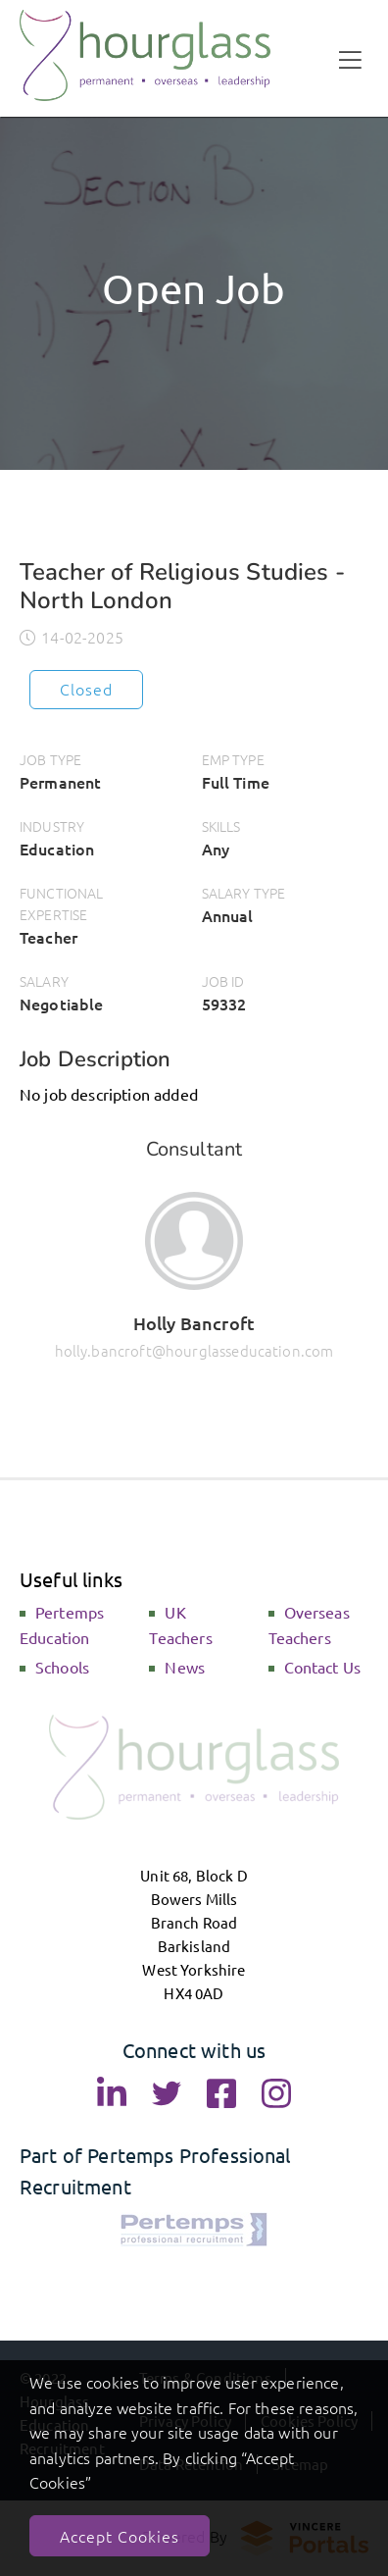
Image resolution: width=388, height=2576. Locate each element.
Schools (62, 1666)
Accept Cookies (119, 2536)
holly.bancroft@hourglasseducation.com (194, 1350)
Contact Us (323, 1666)
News (185, 1666)
